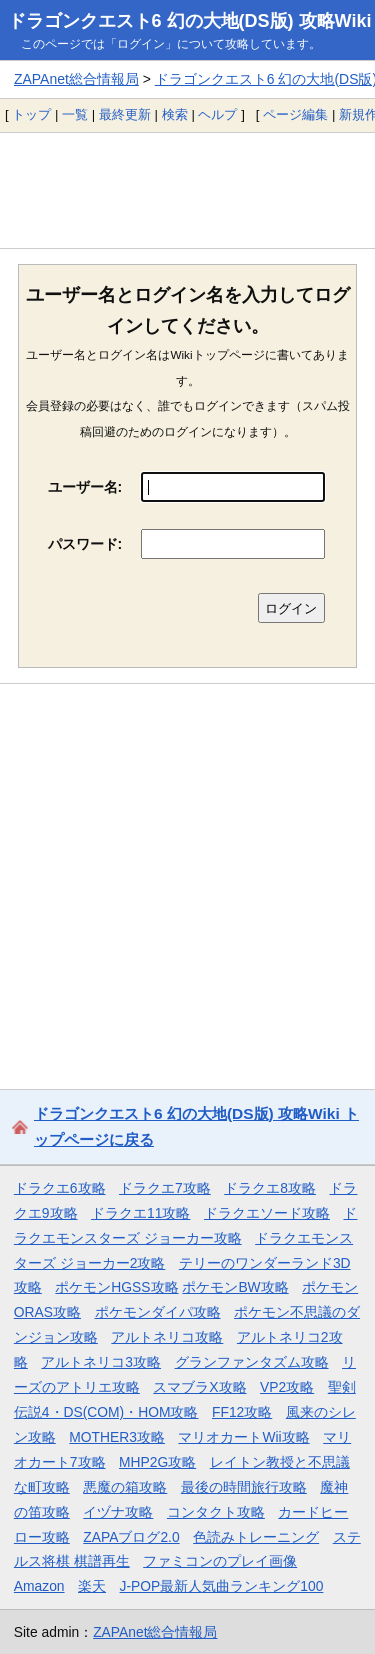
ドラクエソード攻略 (267, 1213)
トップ (31, 114)
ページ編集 (295, 114)
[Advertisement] (187, 190)
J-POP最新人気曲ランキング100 (222, 1586)
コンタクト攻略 (216, 1512)
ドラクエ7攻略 (165, 1188)
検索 (175, 114)
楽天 (92, 1586)
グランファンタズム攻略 (252, 1362)
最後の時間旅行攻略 (244, 1487)
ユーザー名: (85, 487)
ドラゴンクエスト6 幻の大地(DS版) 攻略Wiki (190, 21)
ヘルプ (217, 114)
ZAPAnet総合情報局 (76, 79)
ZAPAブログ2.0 (131, 1537)
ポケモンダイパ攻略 (158, 1312)
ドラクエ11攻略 (140, 1213)
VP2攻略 (287, 1387)
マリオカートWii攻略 (243, 1437)
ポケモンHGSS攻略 (116, 1287)
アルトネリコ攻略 (167, 1337)
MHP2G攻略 (157, 1462)
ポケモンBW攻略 (235, 1287)
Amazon (39, 1586)
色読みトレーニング (256, 1537)
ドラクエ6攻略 (60, 1188)
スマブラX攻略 (199, 1387)
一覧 (75, 114)
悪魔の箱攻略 (125, 1487)
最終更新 (125, 114)
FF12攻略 (242, 1412)
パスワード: (85, 544)
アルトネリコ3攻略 (101, 1362)
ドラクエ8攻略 (270, 1188)
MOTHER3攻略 (117, 1437)
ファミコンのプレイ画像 (220, 1561)
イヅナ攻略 (118, 1512)
